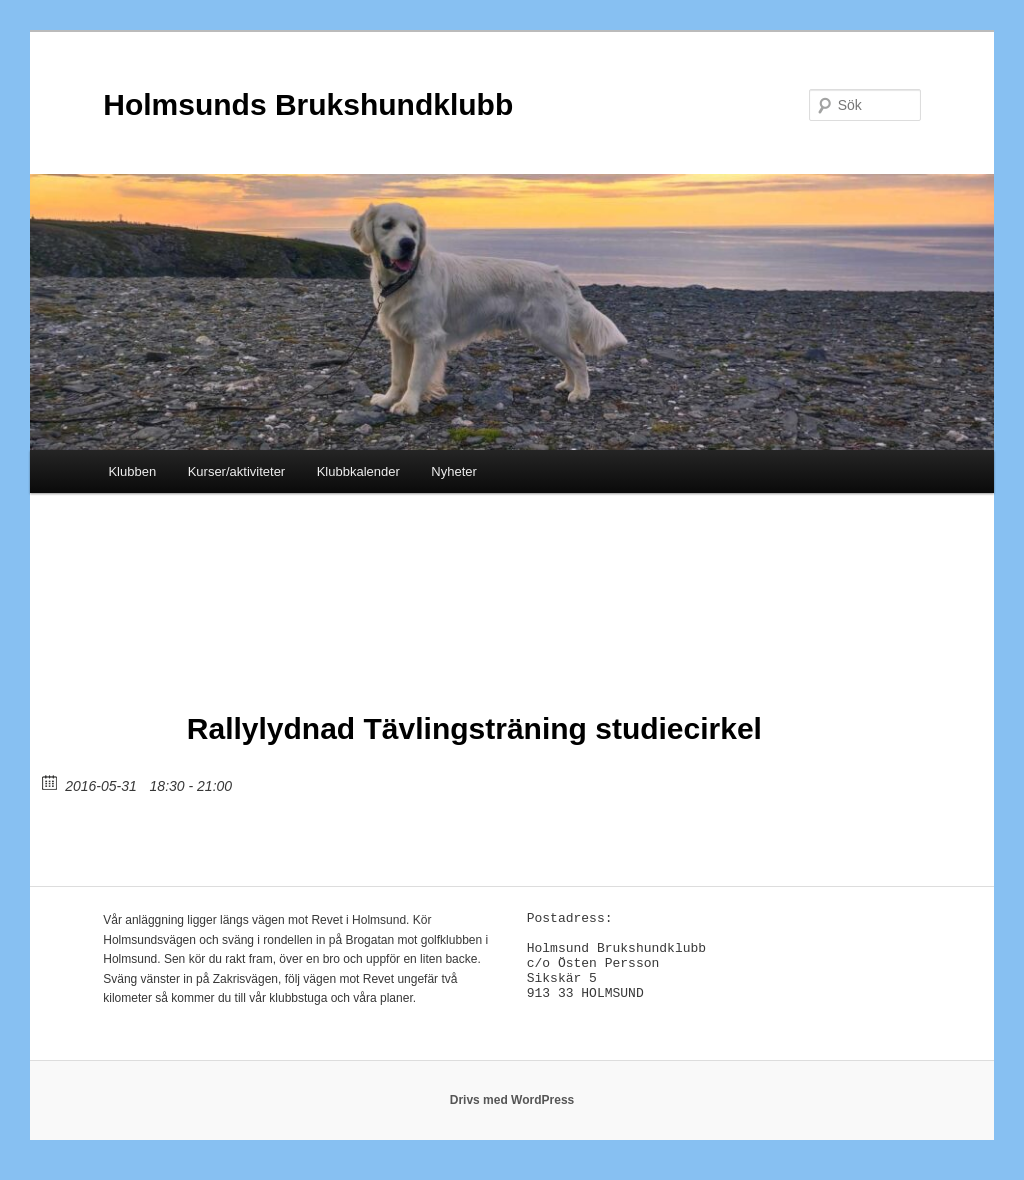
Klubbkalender (358, 471)
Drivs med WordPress (512, 1111)
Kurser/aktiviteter (237, 471)
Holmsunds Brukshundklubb (308, 104)
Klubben (132, 471)
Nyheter (454, 471)
